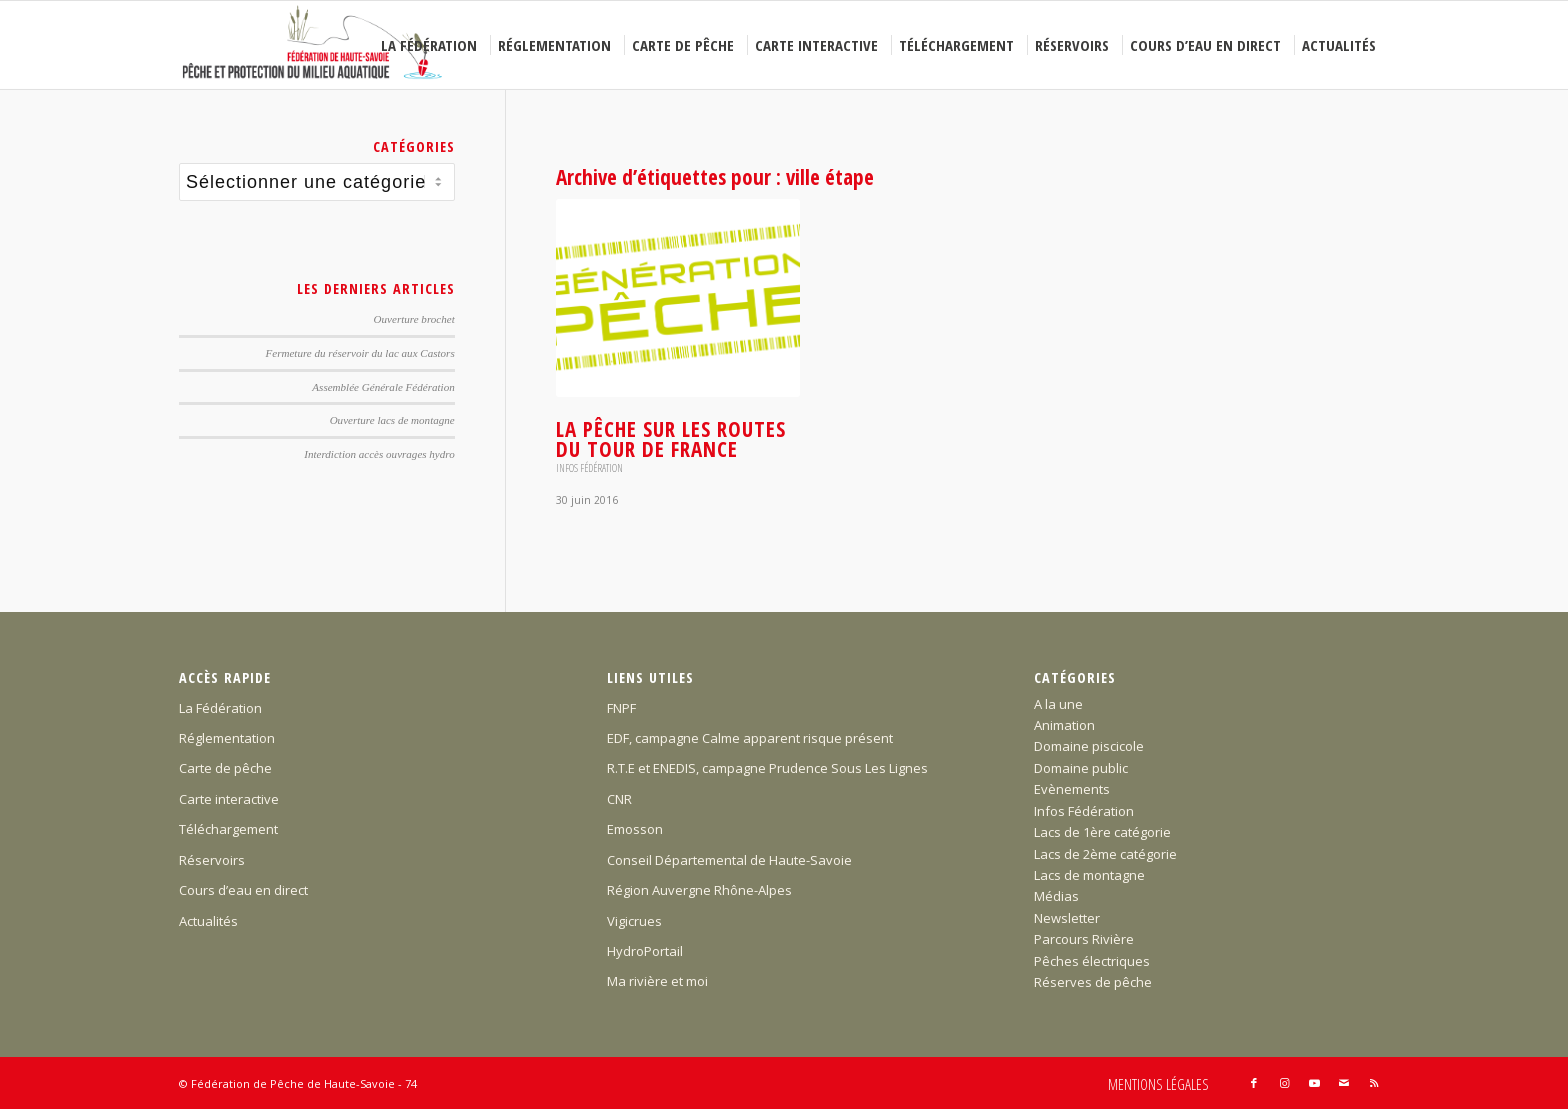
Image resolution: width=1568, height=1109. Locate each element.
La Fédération (220, 708)
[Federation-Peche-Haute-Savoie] (313, 45)
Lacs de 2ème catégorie (1105, 854)
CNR (619, 799)
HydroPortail (645, 951)
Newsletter (1067, 918)
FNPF (621, 708)
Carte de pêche (225, 768)
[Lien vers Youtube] (1314, 1083)
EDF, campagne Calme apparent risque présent (750, 738)
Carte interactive (229, 799)
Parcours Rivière (1084, 939)
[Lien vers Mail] (1344, 1083)
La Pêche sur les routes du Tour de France (671, 439)
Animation (1064, 725)
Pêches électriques (1092, 961)
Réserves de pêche (1093, 982)
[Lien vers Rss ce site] (1374, 1083)
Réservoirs (212, 860)
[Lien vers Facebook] (1254, 1083)
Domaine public (1081, 768)
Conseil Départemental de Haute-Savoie (729, 860)
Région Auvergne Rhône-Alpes (699, 890)
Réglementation (227, 738)
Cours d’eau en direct (243, 890)
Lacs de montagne (1089, 875)
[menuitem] (432, 45)
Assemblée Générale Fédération (383, 387)
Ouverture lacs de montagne (392, 420)
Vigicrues (634, 921)
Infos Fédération (589, 468)
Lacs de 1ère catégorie (1102, 832)
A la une (1058, 704)
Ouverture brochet (414, 319)
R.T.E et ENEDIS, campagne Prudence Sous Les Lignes (767, 768)
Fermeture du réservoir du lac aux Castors (359, 353)
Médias (1056, 896)
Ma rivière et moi (657, 981)
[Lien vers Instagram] (1284, 1083)
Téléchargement (228, 829)
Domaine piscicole (1089, 746)
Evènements (1072, 789)
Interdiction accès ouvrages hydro (379, 454)
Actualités (208, 921)
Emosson (635, 829)
